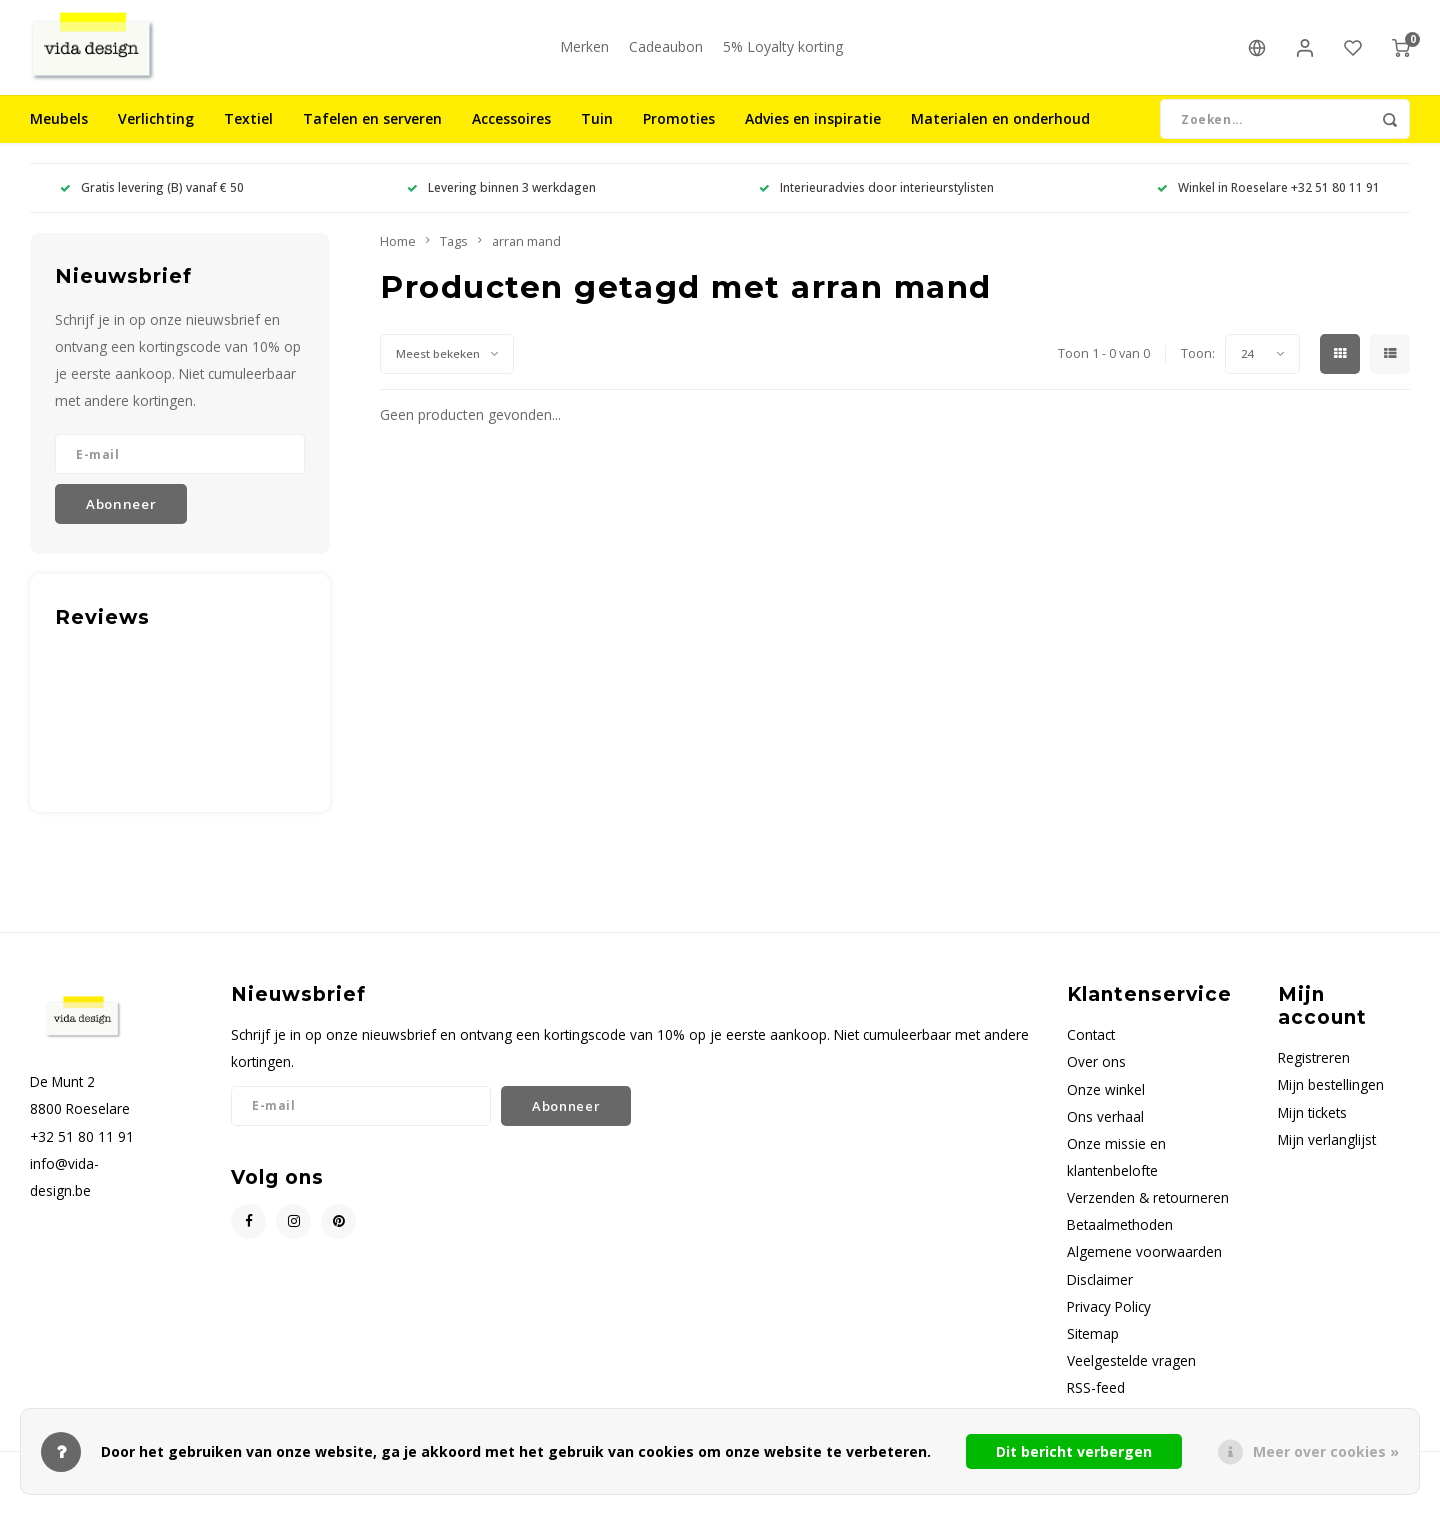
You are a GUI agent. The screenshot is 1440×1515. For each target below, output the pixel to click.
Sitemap (1093, 1348)
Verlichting (156, 134)
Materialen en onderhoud (1000, 134)
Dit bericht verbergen (1074, 1451)
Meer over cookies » (1326, 1451)
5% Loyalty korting (783, 54)
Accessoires (511, 134)
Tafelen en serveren (372, 134)
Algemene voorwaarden (1144, 1267)
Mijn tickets (1312, 1127)
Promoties (679, 134)
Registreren (1314, 1073)
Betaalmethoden (1120, 1240)
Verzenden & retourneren (1148, 1213)
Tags (454, 256)
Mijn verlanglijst (1327, 1154)
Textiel (248, 134)
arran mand (526, 256)
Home (398, 256)
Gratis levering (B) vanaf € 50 (152, 203)
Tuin (597, 134)
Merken (584, 54)
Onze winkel (1106, 1104)
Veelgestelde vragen (1131, 1375)
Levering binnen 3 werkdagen (501, 203)
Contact (1091, 1050)
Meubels (59, 134)
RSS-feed (1096, 1403)
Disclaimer (1100, 1294)
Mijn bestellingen (1331, 1100)
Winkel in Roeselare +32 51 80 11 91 (1268, 203)
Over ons (1096, 1077)
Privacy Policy (1109, 1321)
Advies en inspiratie (813, 134)
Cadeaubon (666, 54)
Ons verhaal (1105, 1131)
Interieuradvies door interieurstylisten (876, 203)
